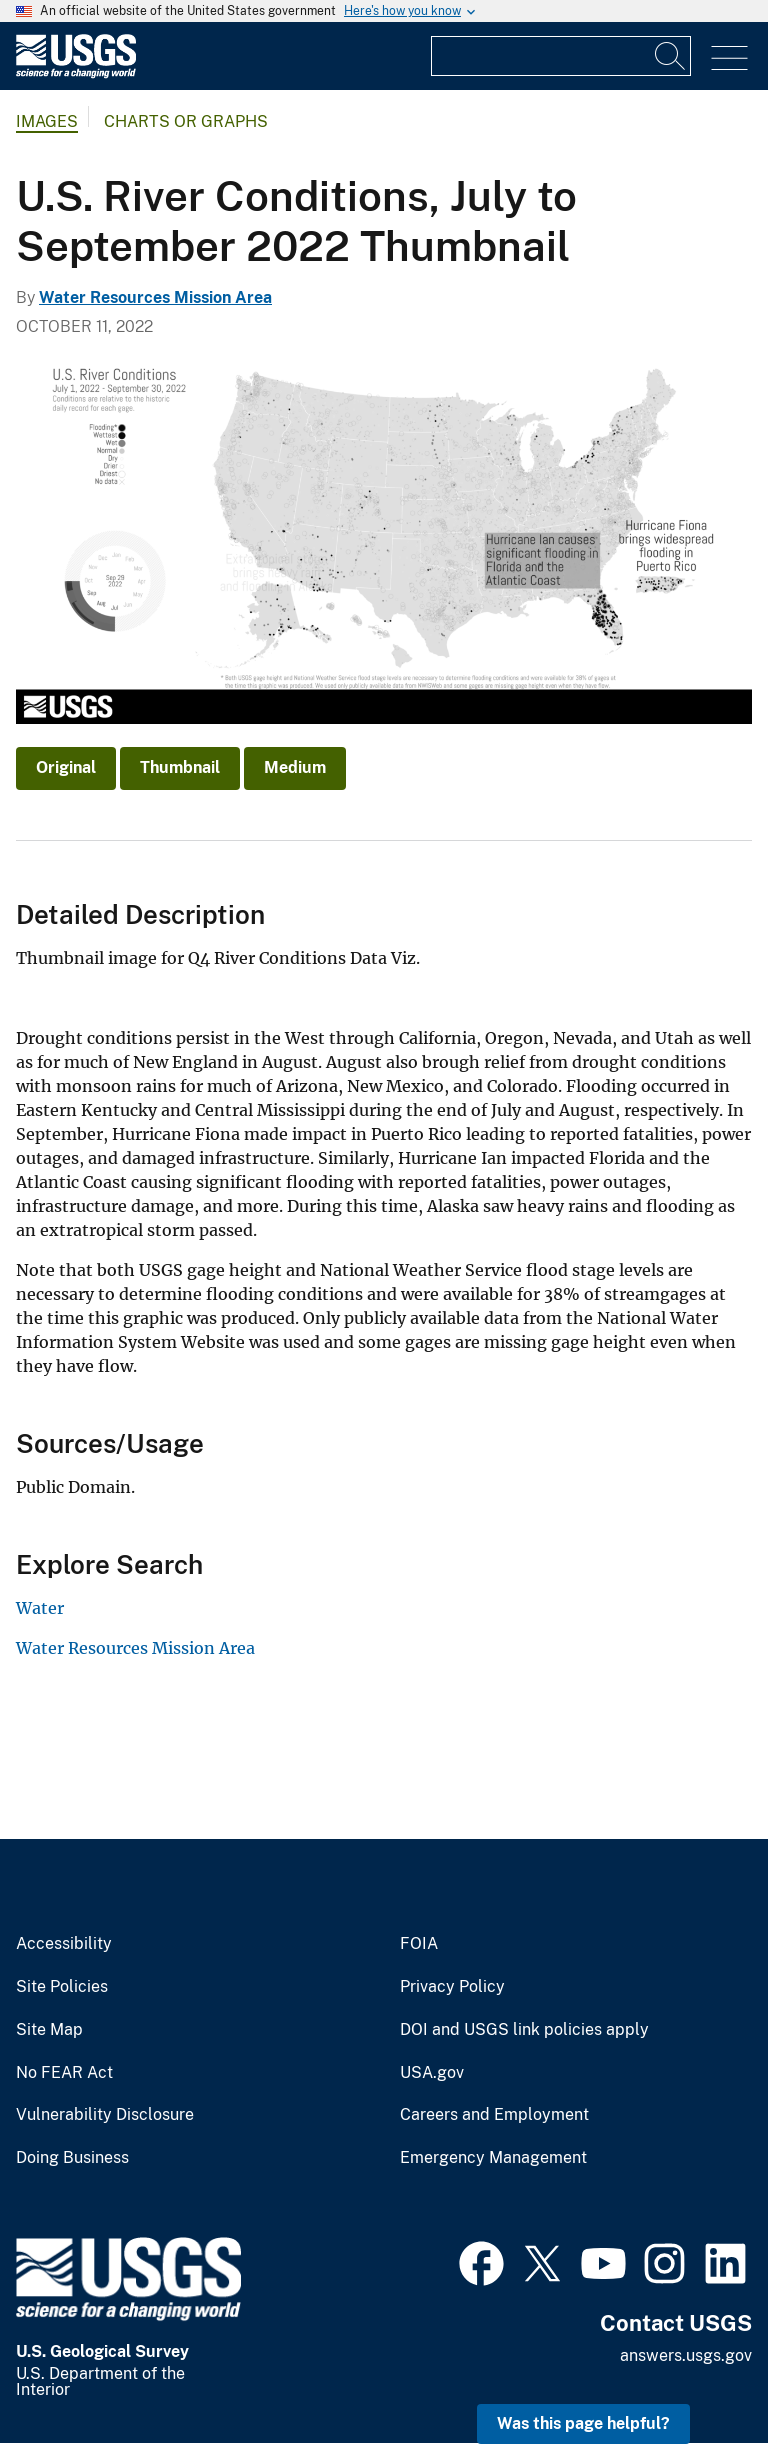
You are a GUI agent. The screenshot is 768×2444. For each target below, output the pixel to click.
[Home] (76, 73)
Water (40, 1608)
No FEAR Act (64, 2073)
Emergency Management (493, 2158)
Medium (295, 767)
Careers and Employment (494, 2115)
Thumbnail (180, 767)
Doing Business (72, 2158)
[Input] (561, 56)
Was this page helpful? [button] (583, 2423)
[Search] (671, 56)
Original (66, 767)
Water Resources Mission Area (155, 297)
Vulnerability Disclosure (105, 2115)
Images (47, 121)
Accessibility (64, 1944)
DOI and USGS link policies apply (524, 2030)
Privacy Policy (452, 1987)
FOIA (419, 1944)
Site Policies (62, 1987)
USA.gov (432, 2073)
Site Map (49, 2030)
